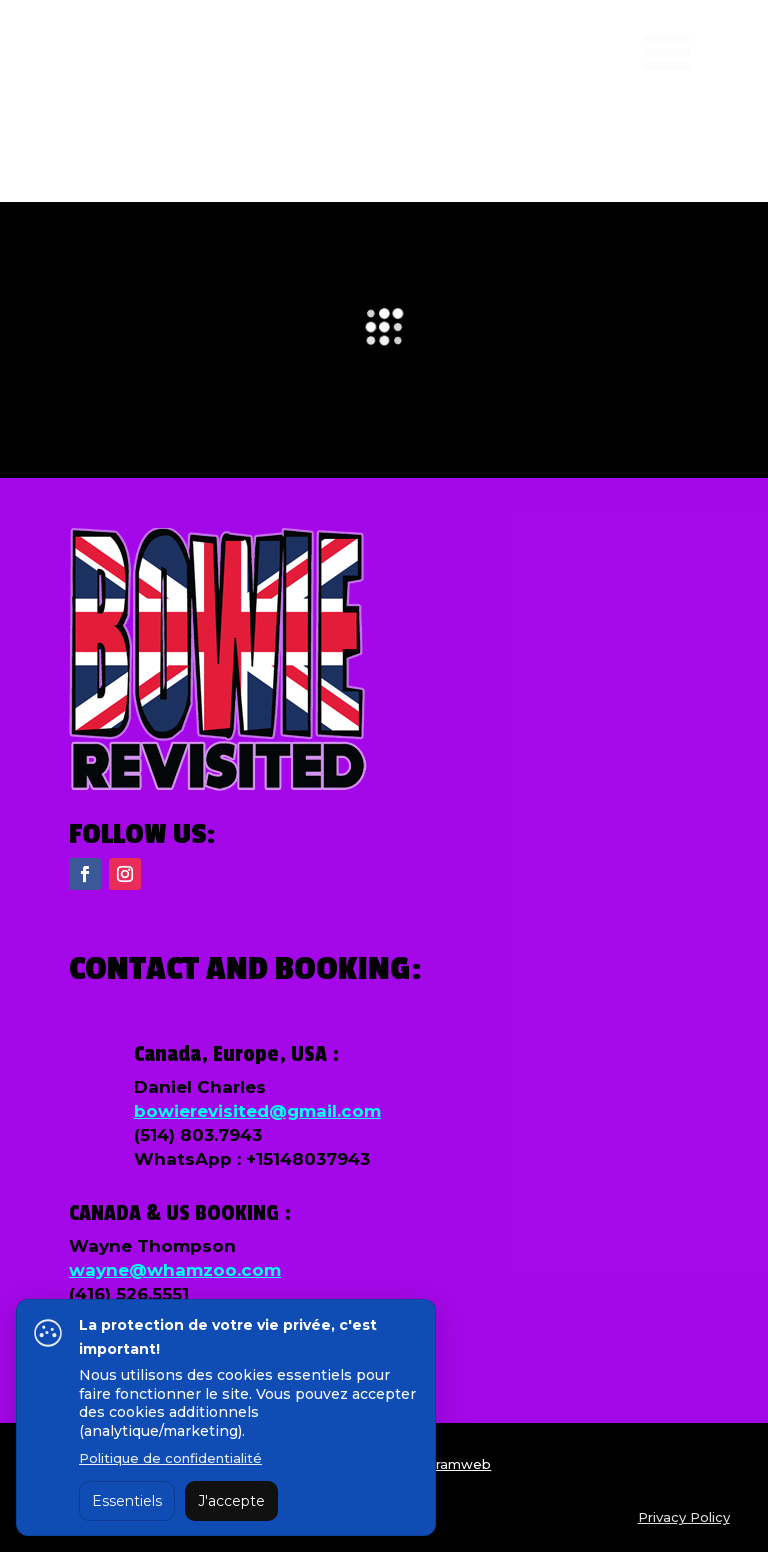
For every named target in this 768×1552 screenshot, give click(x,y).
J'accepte (231, 1501)
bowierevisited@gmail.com (257, 1111)
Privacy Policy (684, 1517)
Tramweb (458, 1464)
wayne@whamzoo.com (175, 1270)
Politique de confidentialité (170, 1458)
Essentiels (127, 1501)
